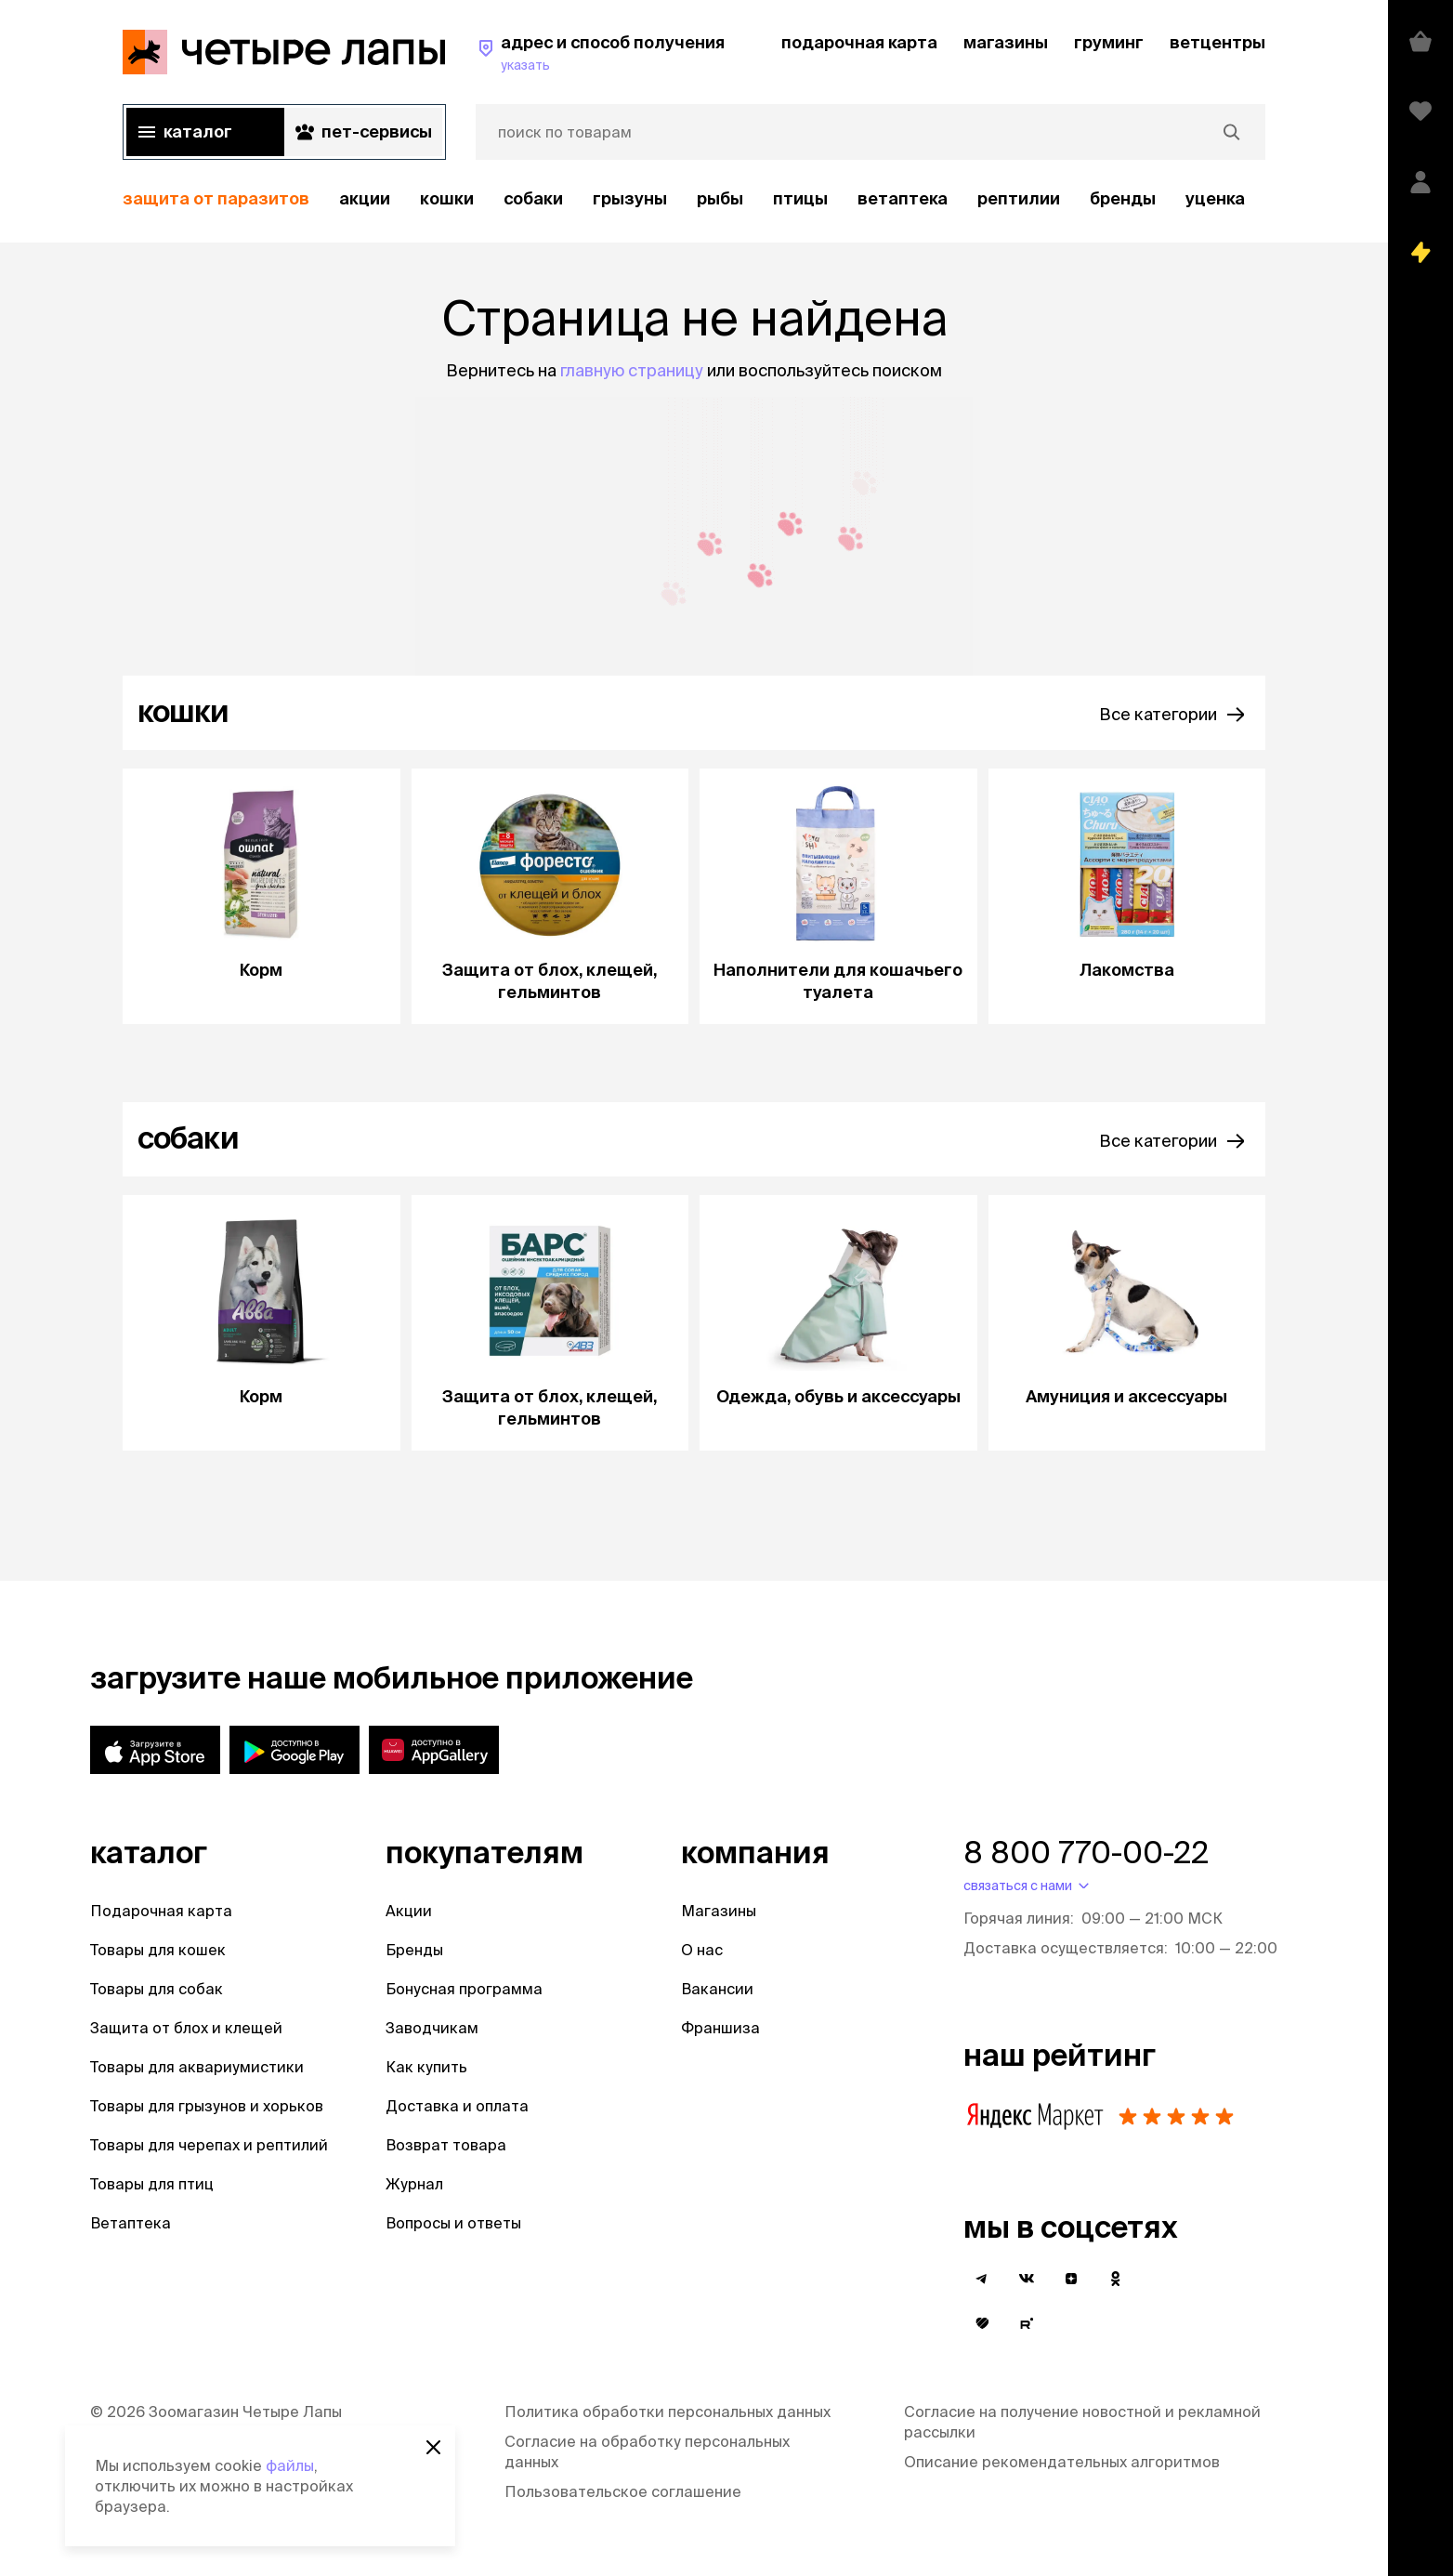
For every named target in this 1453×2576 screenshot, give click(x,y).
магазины (1005, 42)
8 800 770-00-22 (1086, 1852)
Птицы (800, 198)
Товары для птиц (152, 2183)
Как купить (426, 2066)
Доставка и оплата (457, 2105)
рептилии (1018, 198)
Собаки (533, 198)
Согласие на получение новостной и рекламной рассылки (1082, 2421)
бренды (1123, 198)
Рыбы (720, 198)
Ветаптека (902, 198)
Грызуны (630, 198)
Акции (409, 1910)
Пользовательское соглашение (622, 2491)
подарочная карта (859, 42)
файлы (290, 2465)
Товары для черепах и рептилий (209, 2144)
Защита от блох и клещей (186, 2027)
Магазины (718, 1910)
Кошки (447, 198)
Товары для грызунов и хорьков (206, 2105)
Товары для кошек (158, 1949)
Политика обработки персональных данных (667, 2411)
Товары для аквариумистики (197, 2066)
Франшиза (720, 2027)
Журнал (414, 2183)
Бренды (414, 1949)
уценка (1215, 198)
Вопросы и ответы (453, 2223)
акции (364, 198)
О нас (702, 1949)
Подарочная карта (161, 1910)
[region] (694, 199)
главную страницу (631, 370)
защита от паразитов (216, 198)
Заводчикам (432, 2027)
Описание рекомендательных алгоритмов (1062, 2461)
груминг (1109, 42)
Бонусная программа (464, 1988)
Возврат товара (446, 2144)
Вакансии (717, 1988)
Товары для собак (156, 1988)
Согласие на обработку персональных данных (647, 2451)
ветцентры (1217, 42)
